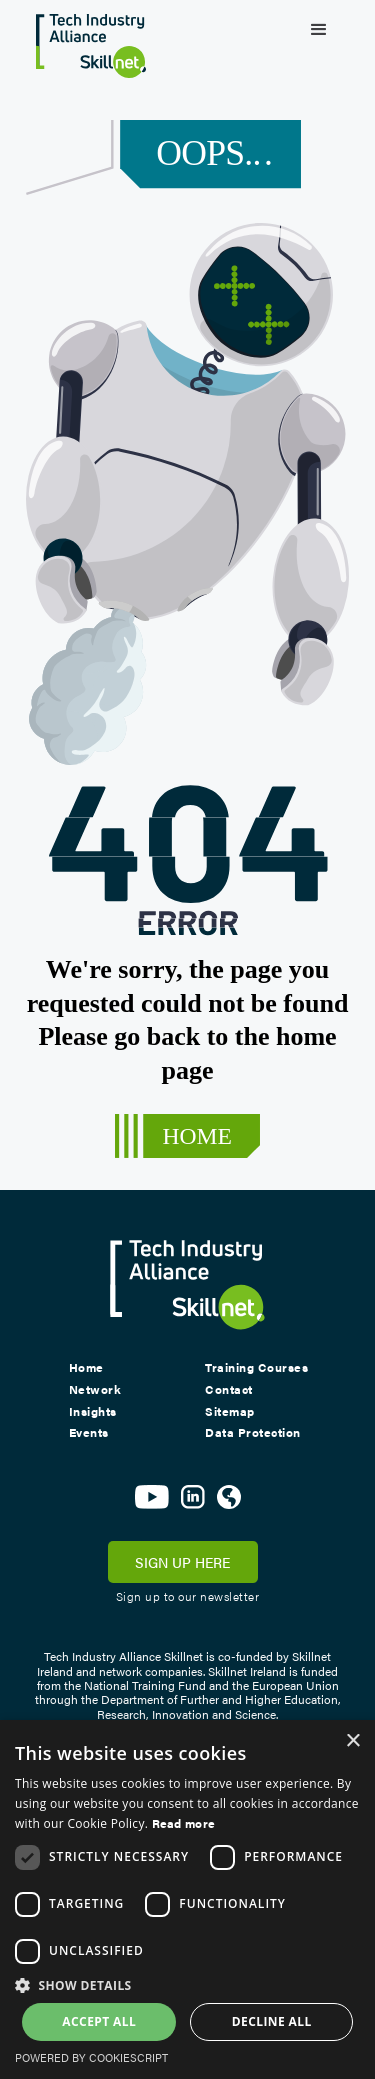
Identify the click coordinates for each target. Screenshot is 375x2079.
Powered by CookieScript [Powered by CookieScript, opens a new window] (91, 2057)
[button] (319, 30)
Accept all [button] (99, 2021)
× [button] (352, 1741)
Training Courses (256, 1368)
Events (89, 1433)
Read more (184, 1823)
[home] (86, 39)
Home (86, 1368)
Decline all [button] (272, 2021)
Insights (93, 1412)
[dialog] (187, 1899)
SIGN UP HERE (182, 1562)
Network (95, 1390)
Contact (229, 1390)
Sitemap (230, 1412)
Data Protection (253, 1433)
